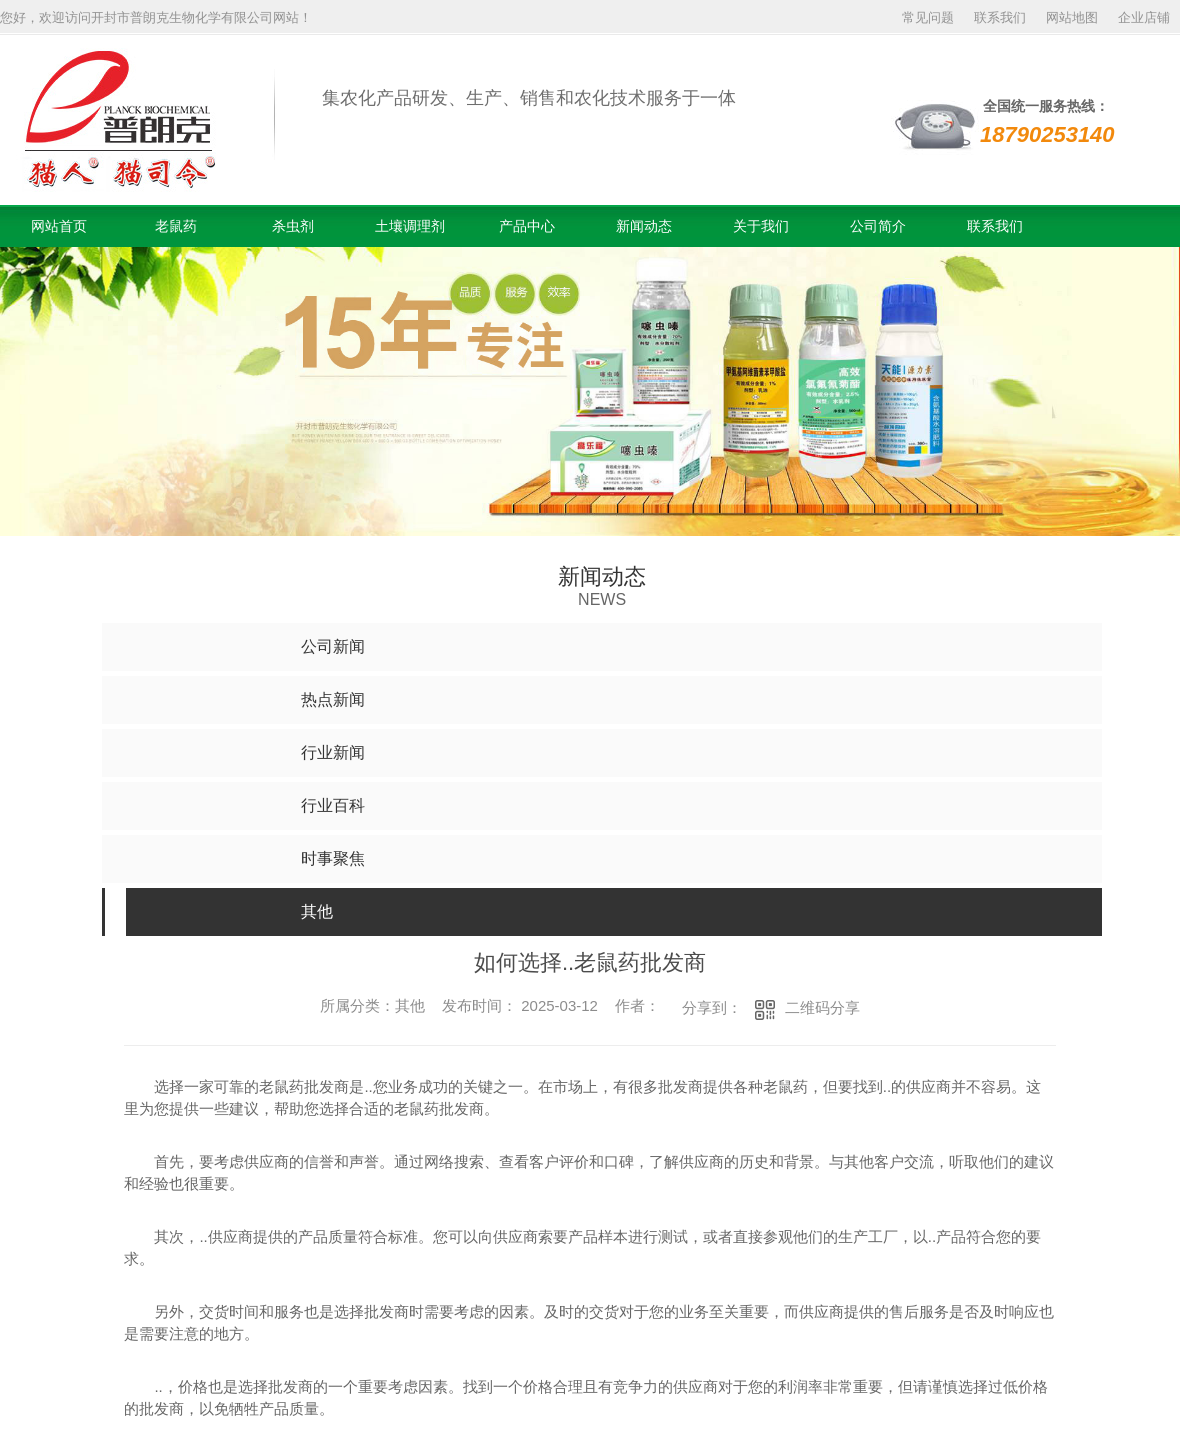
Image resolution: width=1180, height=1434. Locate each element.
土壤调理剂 (410, 226)
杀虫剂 (293, 226)
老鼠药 (176, 226)
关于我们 (761, 226)
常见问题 (928, 17)
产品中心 (527, 226)
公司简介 (878, 226)
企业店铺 (1144, 17)
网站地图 (1072, 17)
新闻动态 (644, 226)
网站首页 (59, 226)
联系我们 (1000, 17)
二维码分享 (822, 1007)
